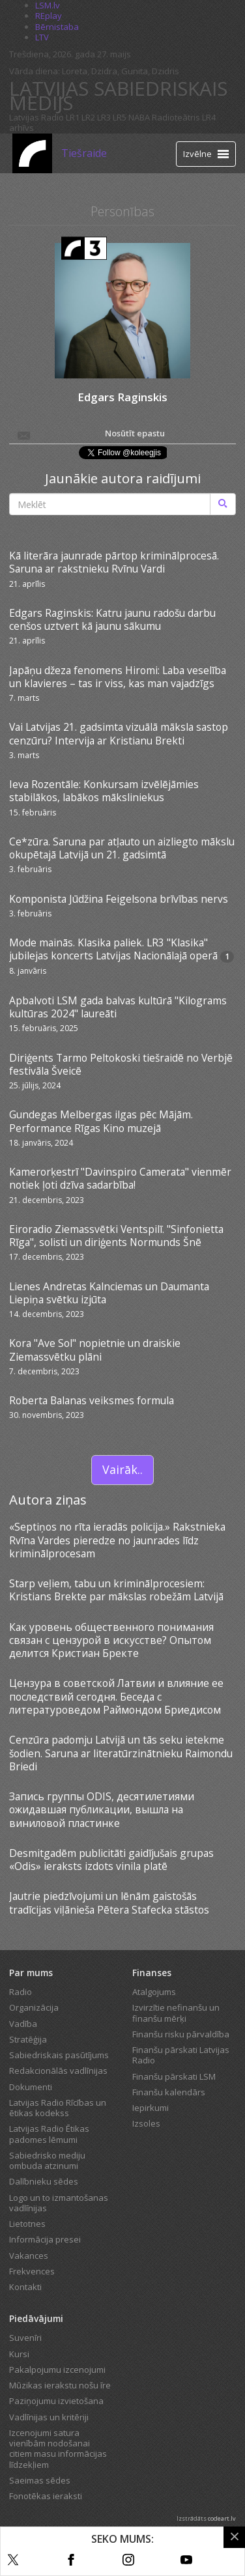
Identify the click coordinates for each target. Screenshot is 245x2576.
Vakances (28, 2255)
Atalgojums (154, 1992)
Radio (20, 1992)
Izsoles (146, 2123)
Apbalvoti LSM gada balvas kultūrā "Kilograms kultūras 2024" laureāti (118, 1007)
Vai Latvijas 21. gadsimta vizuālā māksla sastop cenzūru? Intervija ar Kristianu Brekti (118, 733)
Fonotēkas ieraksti (45, 2496)
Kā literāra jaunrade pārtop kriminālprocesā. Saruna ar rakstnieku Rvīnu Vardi (114, 562)
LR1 (72, 117)
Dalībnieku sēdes (43, 2181)
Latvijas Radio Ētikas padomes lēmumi (49, 2134)
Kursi (19, 2354)
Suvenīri (25, 2337)
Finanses (151, 1972)
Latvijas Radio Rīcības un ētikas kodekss (57, 2108)
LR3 (104, 117)
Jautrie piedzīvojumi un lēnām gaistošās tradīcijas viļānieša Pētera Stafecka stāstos (109, 1902)
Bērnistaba (57, 27)
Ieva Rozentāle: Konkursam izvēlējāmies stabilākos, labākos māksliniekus (104, 790)
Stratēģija (28, 2039)
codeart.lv (222, 2518)
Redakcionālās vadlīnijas (58, 2070)
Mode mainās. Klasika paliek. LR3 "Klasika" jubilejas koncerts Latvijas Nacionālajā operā (113, 949)
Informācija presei (45, 2239)
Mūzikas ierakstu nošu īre (60, 2385)
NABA (139, 117)
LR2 (88, 117)
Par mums (31, 1972)
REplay (48, 15)
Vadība (23, 2024)
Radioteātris (176, 117)
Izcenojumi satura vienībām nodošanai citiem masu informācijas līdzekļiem (58, 2448)
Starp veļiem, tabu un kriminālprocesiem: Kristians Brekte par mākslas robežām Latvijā (116, 1590)
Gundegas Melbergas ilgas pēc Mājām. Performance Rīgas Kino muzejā (101, 1121)
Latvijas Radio (36, 117)
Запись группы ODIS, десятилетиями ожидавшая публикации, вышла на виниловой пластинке (101, 1809)
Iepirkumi (150, 2108)
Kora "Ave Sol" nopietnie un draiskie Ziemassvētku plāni (94, 1349)
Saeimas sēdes (39, 2480)
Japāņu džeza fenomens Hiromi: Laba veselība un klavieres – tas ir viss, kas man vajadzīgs (117, 676)
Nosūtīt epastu (90, 434)
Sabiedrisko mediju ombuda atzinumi (47, 2160)
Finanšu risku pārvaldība (180, 2034)
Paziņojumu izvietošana (56, 2401)
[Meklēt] (223, 504)
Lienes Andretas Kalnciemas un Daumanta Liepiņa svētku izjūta (109, 1293)
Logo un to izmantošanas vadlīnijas (58, 2203)
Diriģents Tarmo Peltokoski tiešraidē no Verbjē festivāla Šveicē (121, 1064)
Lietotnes (27, 2223)
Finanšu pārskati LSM (174, 2076)
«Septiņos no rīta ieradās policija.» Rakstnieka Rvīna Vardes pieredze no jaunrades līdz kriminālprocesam (117, 1540)
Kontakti (25, 2287)
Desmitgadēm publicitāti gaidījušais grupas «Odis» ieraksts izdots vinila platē (111, 1859)
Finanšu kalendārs (168, 2092)
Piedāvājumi (36, 2318)
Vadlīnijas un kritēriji (49, 2417)
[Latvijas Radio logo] (32, 153)
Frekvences (32, 2271)
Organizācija (34, 2007)
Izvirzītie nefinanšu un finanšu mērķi (176, 2013)
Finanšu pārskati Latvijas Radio (180, 2055)
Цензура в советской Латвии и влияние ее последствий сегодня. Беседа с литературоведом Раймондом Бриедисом (116, 1696)
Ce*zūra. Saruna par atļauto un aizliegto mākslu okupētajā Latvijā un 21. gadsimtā (122, 848)
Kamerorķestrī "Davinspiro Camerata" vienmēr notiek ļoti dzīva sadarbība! (120, 1178)
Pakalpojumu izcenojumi (57, 2369)
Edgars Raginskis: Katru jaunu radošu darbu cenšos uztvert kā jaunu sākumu (112, 619)
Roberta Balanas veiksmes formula (91, 1400)
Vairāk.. (122, 1469)
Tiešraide (84, 153)
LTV (42, 37)
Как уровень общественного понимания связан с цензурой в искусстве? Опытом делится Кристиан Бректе (111, 1640)
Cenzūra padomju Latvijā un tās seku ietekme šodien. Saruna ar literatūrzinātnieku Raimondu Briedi (121, 1753)
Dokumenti (30, 2087)
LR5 (119, 117)
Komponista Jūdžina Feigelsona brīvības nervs (118, 899)
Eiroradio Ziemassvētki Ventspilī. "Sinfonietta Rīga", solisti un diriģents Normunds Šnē (116, 1235)
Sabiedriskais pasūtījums (59, 2055)
